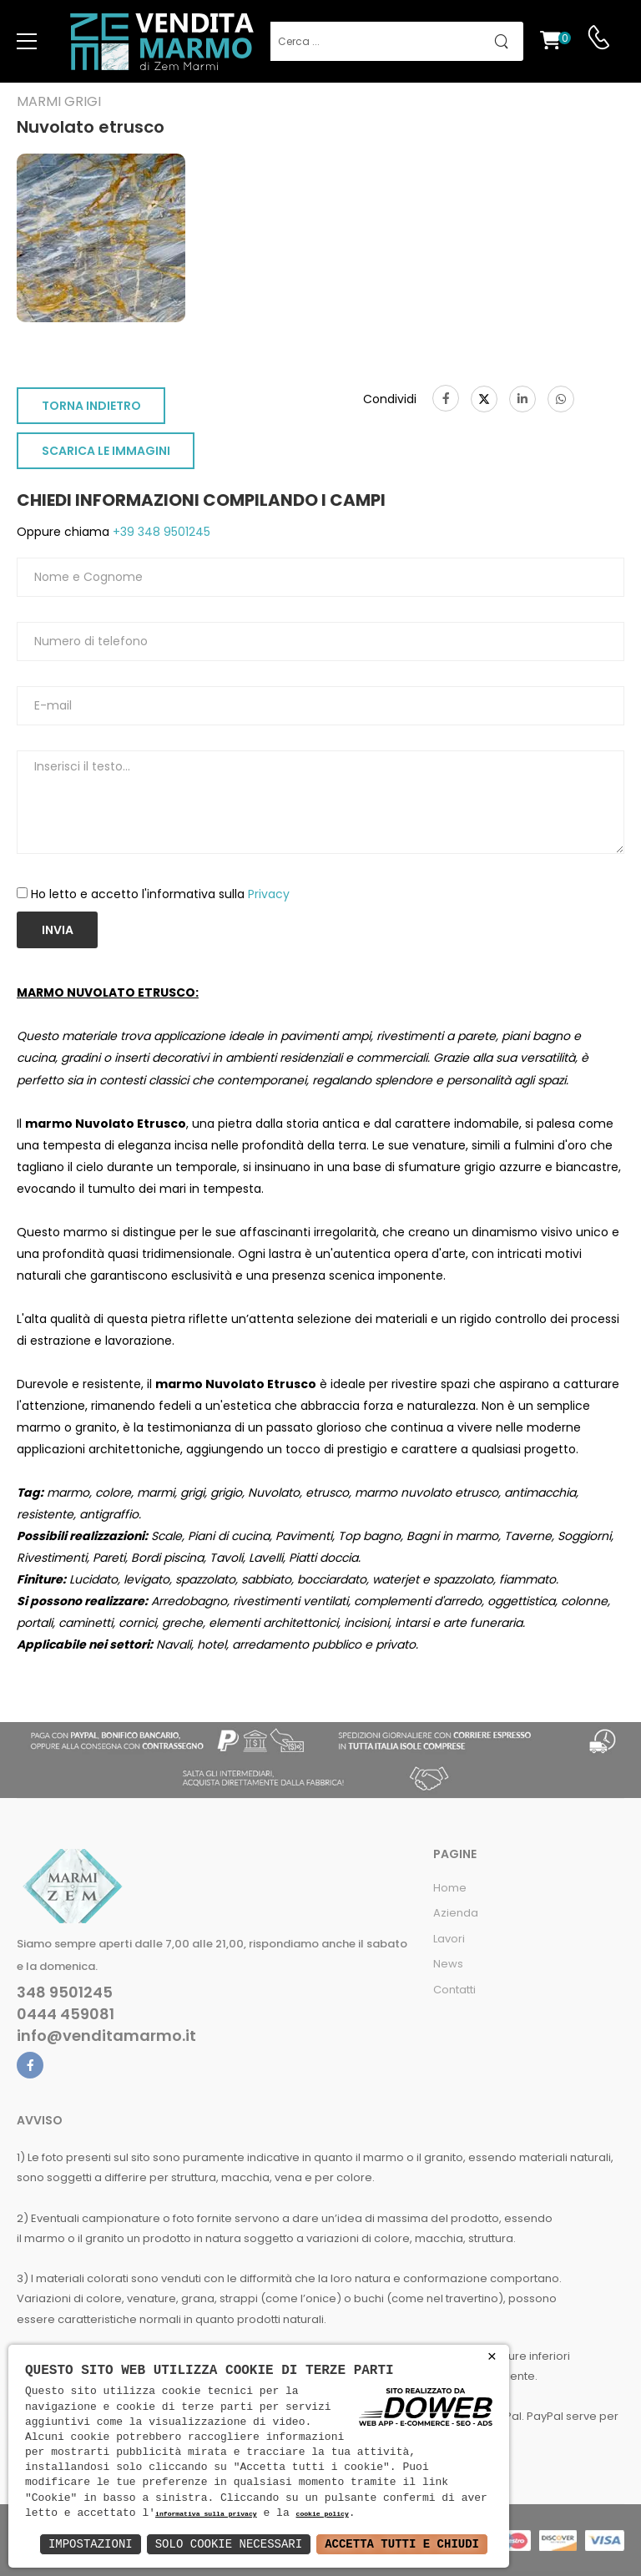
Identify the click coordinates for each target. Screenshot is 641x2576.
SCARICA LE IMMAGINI (106, 450)
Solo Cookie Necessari (228, 2544)
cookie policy (321, 2514)
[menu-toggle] (27, 42)
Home (450, 1888)
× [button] (492, 2356)
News (448, 1964)
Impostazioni (90, 2544)
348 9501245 (65, 1992)
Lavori (449, 1939)
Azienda (455, 1913)
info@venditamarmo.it (106, 2035)
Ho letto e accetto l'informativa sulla (160, 894)
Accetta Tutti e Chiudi (402, 2544)
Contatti (454, 1990)
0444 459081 (65, 2014)
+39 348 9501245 (159, 531)
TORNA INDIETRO (91, 405)
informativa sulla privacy (206, 2514)
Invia (57, 930)
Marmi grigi (59, 102)
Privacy (269, 894)
